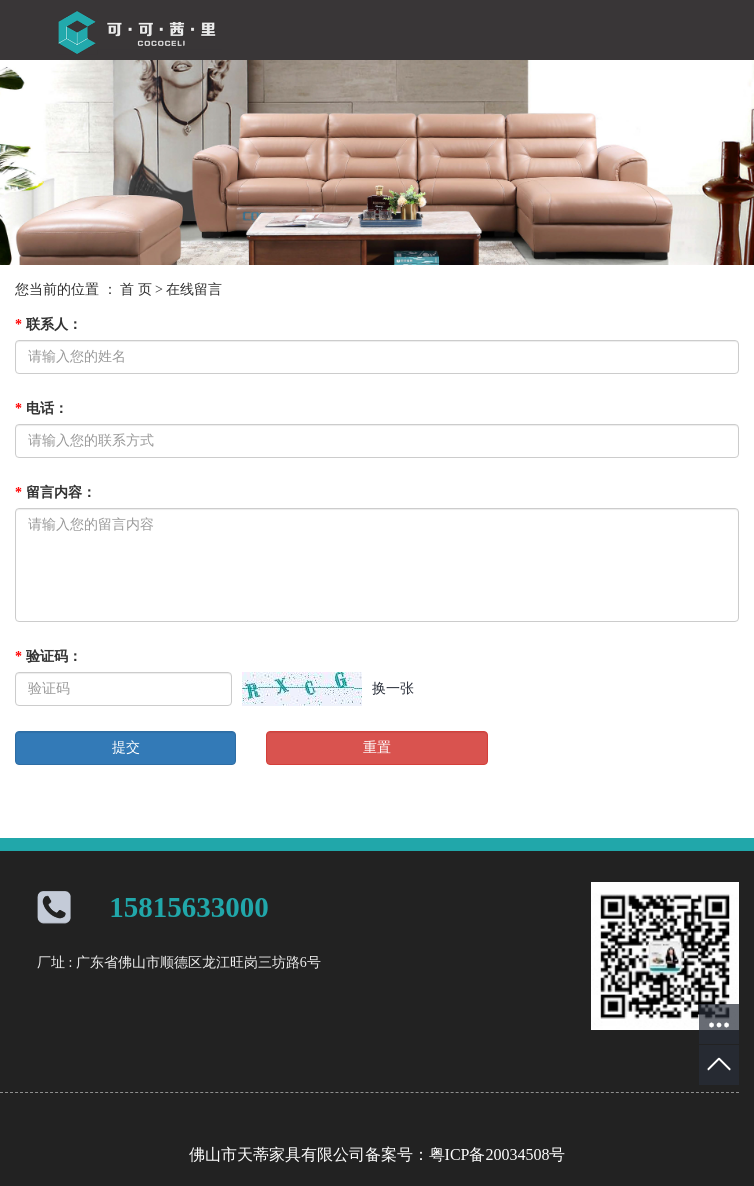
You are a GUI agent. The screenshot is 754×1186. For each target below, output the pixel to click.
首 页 (136, 289)
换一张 (393, 688)
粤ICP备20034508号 (497, 1154)
